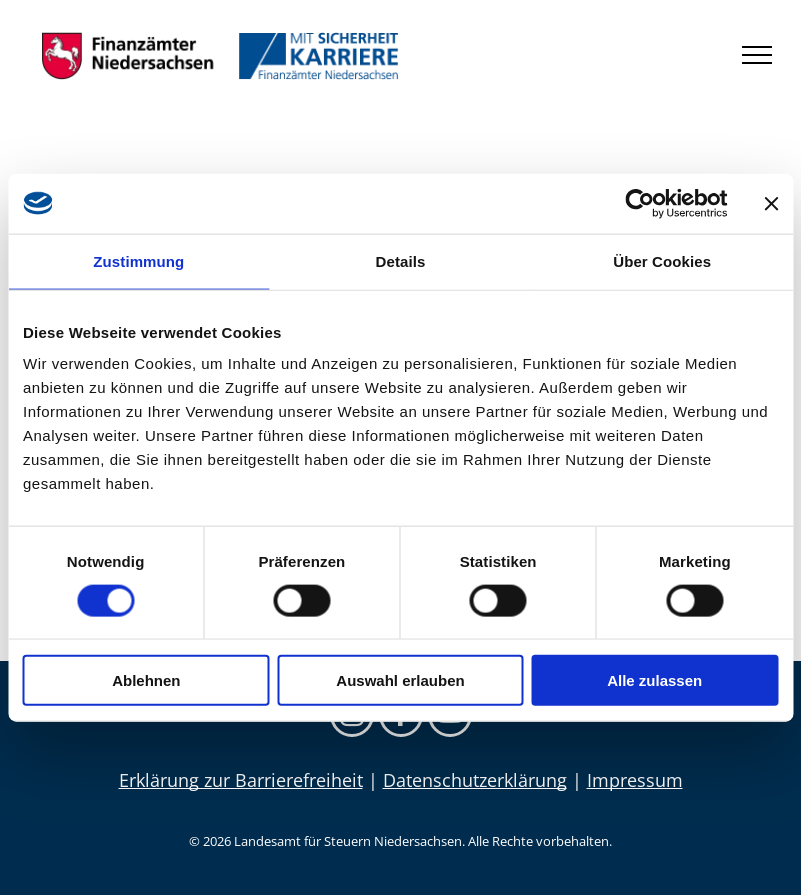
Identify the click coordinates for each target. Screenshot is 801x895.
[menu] (757, 55)
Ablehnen (146, 680)
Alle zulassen (654, 680)
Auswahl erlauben (400, 680)
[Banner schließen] (771, 203)
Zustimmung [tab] (138, 260)
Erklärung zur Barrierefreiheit (241, 780)
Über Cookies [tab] (662, 260)
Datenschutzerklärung (475, 780)
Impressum (635, 780)
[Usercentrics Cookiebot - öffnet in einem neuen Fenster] (639, 203)
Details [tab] (401, 260)
